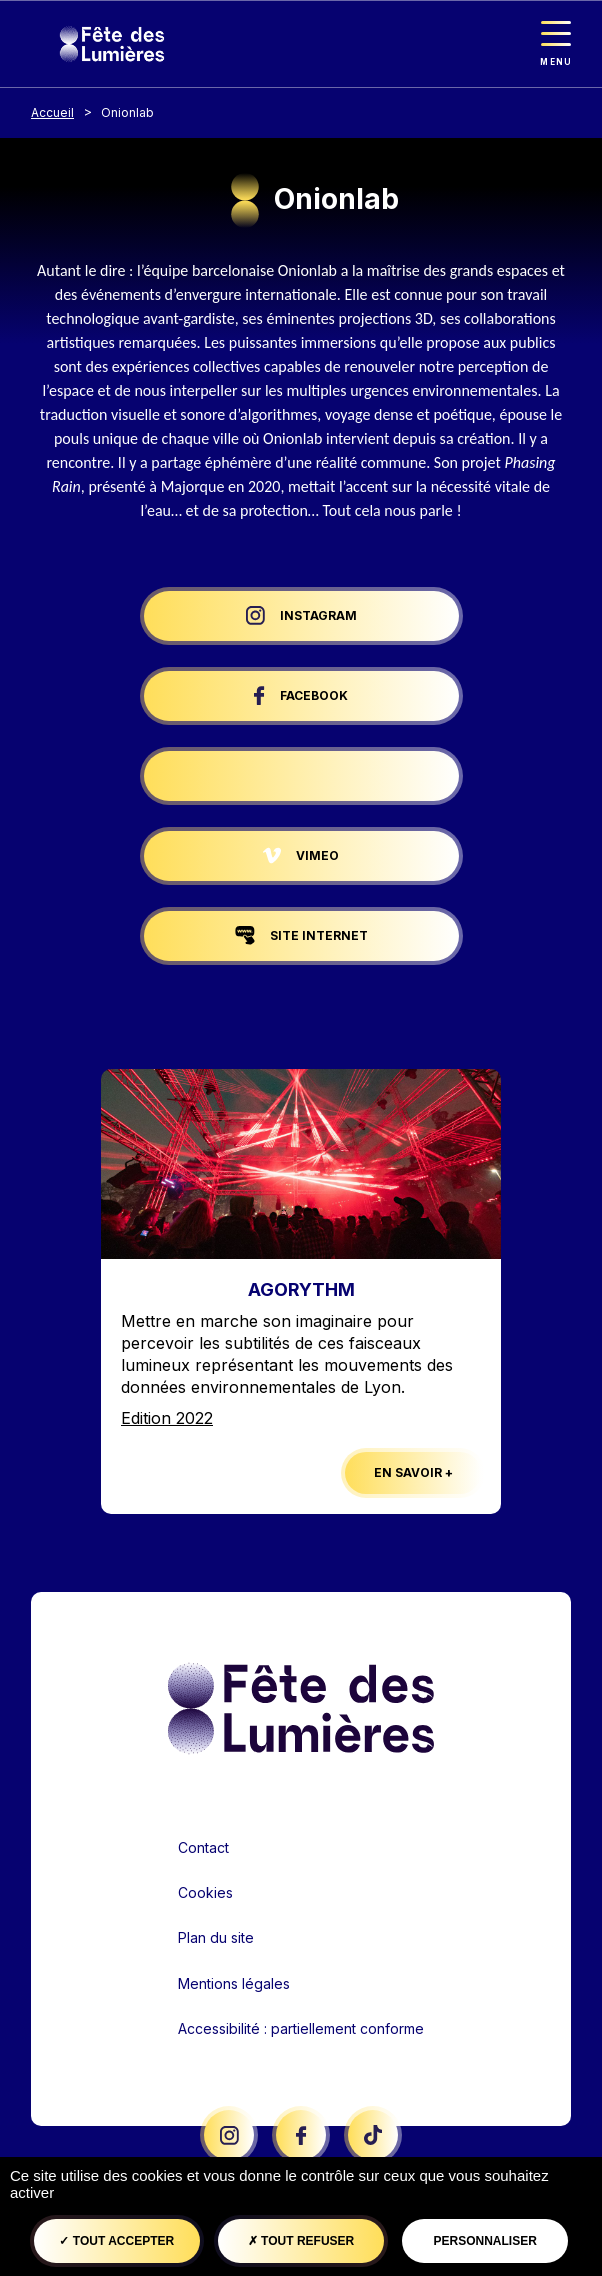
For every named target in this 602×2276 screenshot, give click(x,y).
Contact (203, 1847)
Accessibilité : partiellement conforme (301, 2028)
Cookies (205, 1892)
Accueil (52, 112)
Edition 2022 (167, 1418)
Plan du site (216, 1937)
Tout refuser (301, 2241)
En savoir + (413, 1472)
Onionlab (127, 112)
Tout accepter (116, 2241)
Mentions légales (234, 1983)
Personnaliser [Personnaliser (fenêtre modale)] (484, 2241)
